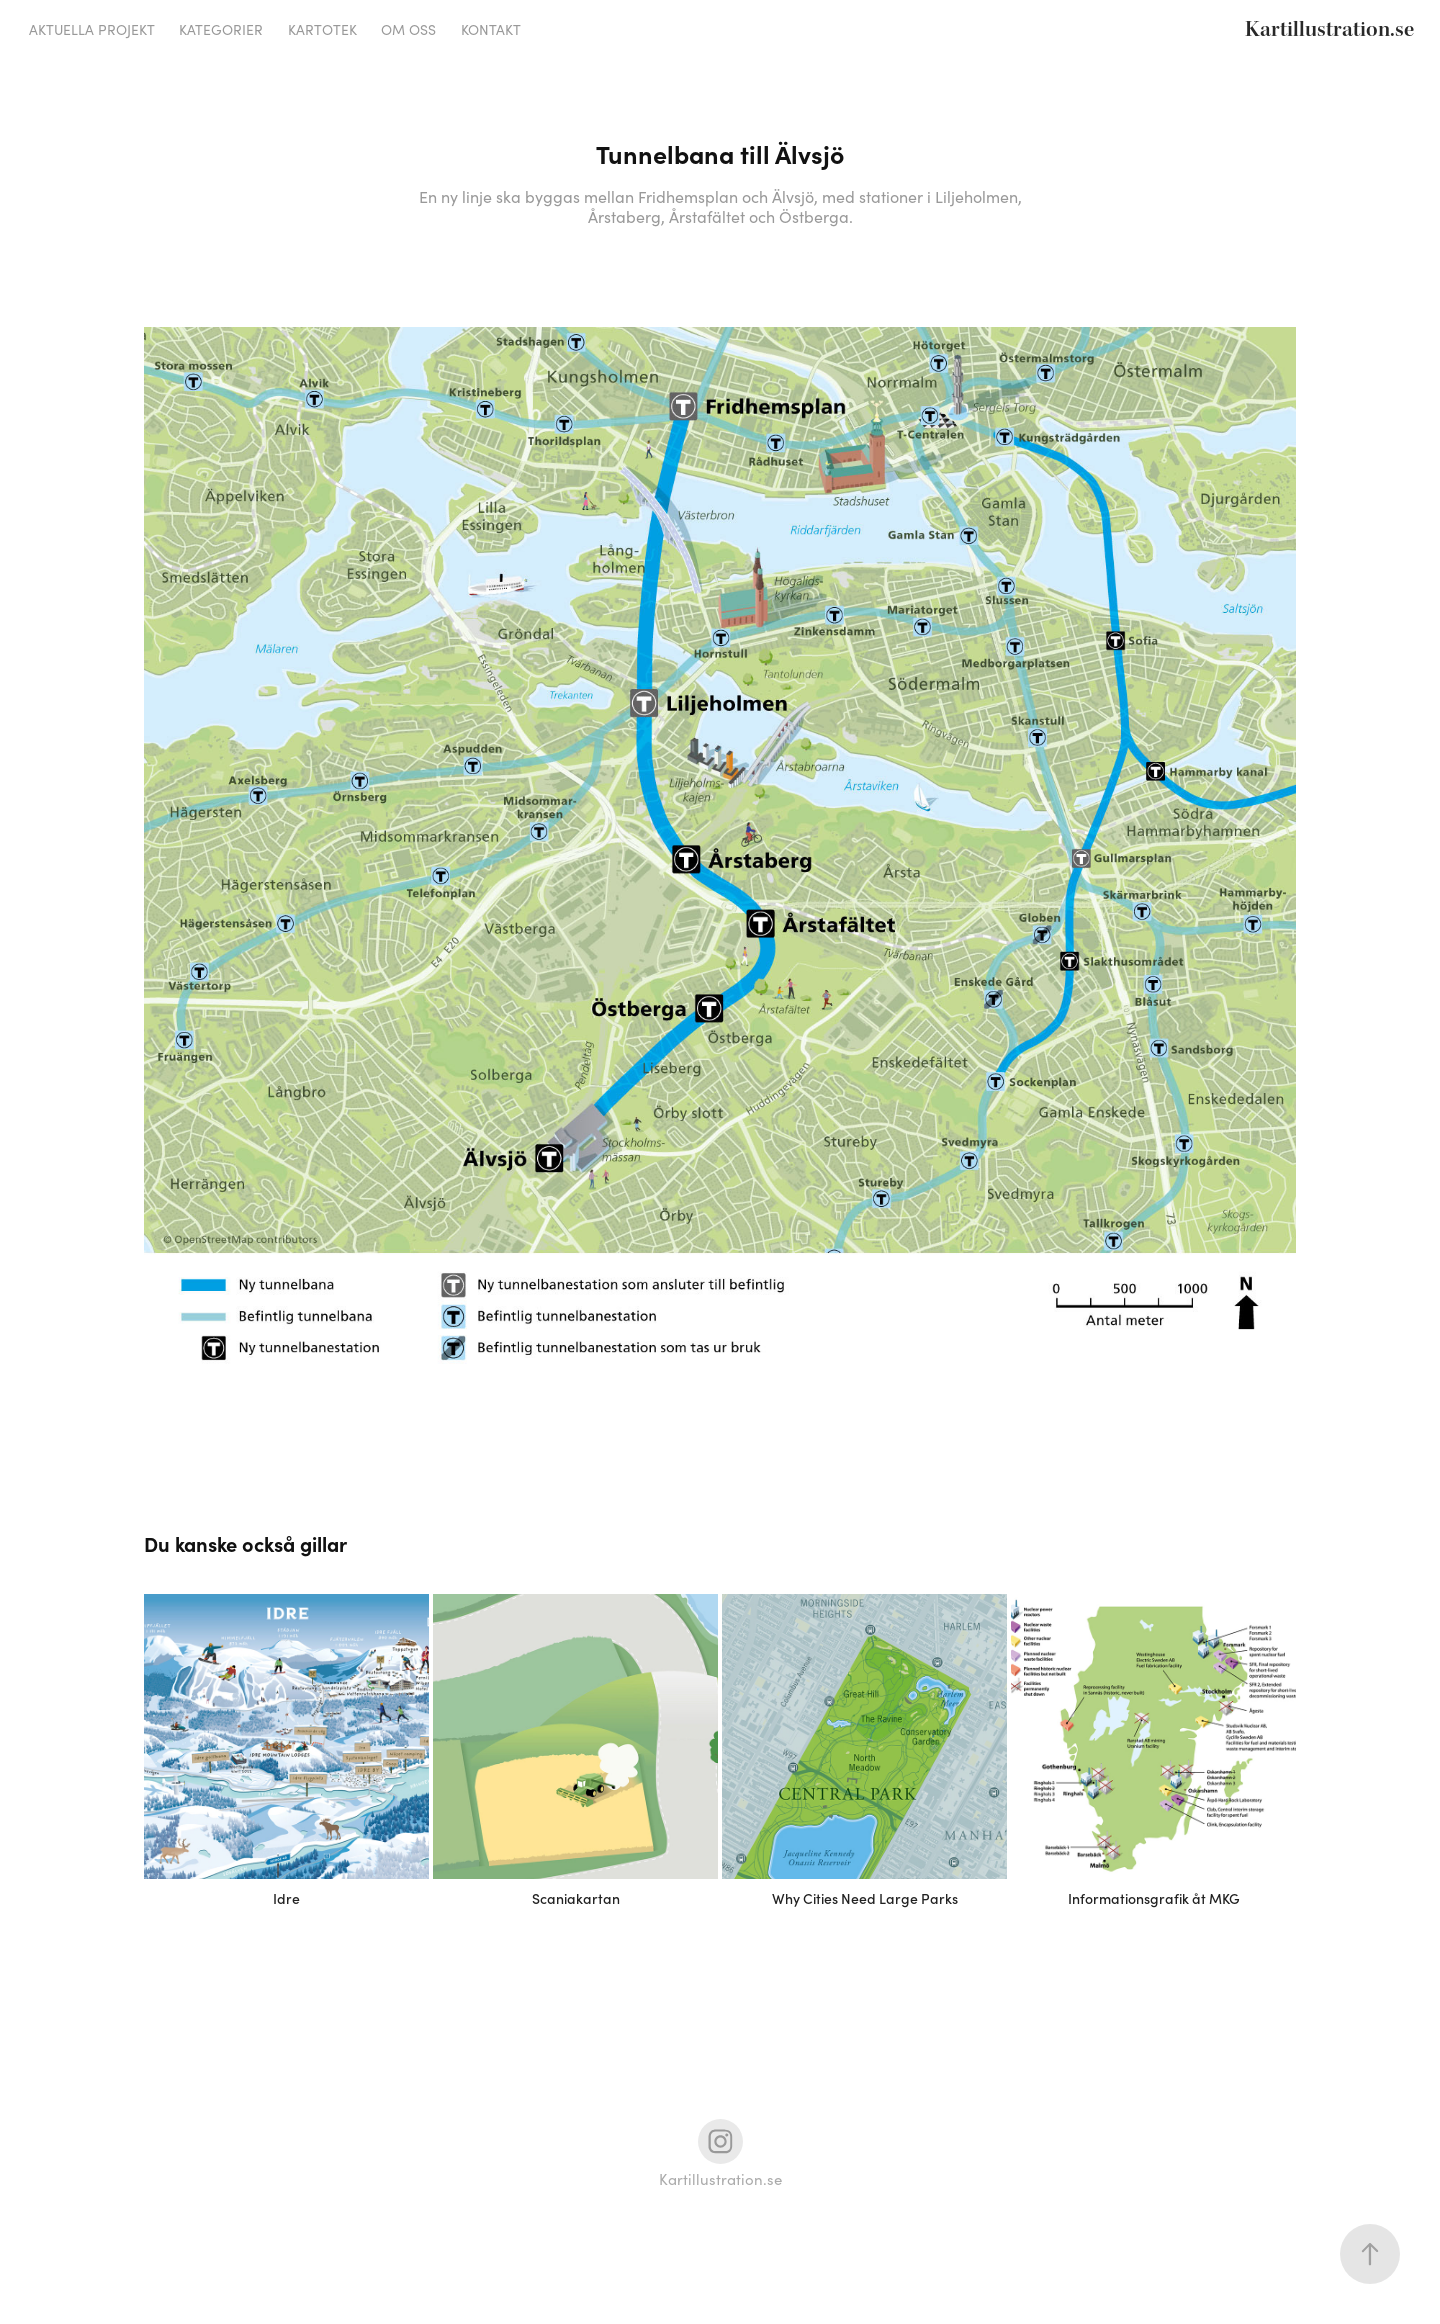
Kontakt (491, 29)
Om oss (408, 29)
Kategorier (221, 29)
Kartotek (322, 29)
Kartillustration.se (1329, 30)
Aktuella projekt (92, 29)
